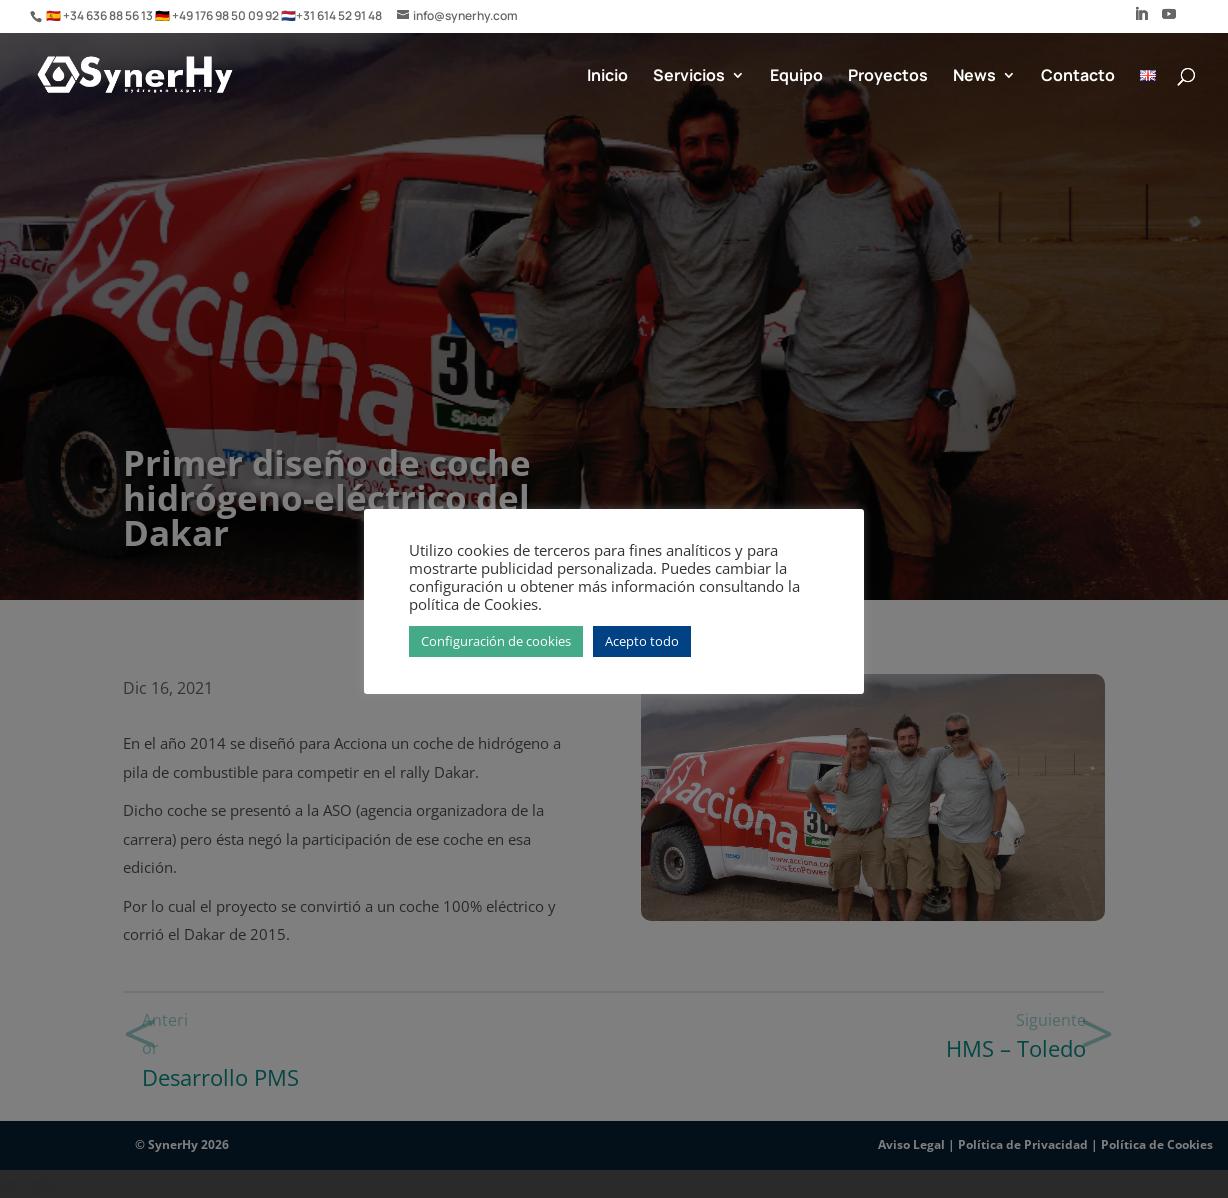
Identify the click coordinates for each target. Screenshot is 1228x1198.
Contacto (1078, 77)
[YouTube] (1169, 20)
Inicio (607, 77)
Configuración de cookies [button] (496, 641)
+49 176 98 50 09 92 (226, 15)
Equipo (796, 77)
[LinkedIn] (1141, 20)
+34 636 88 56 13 (109, 15)
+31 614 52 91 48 (339, 15)
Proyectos (888, 77)
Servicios (689, 77)
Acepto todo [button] (642, 641)
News (974, 77)
